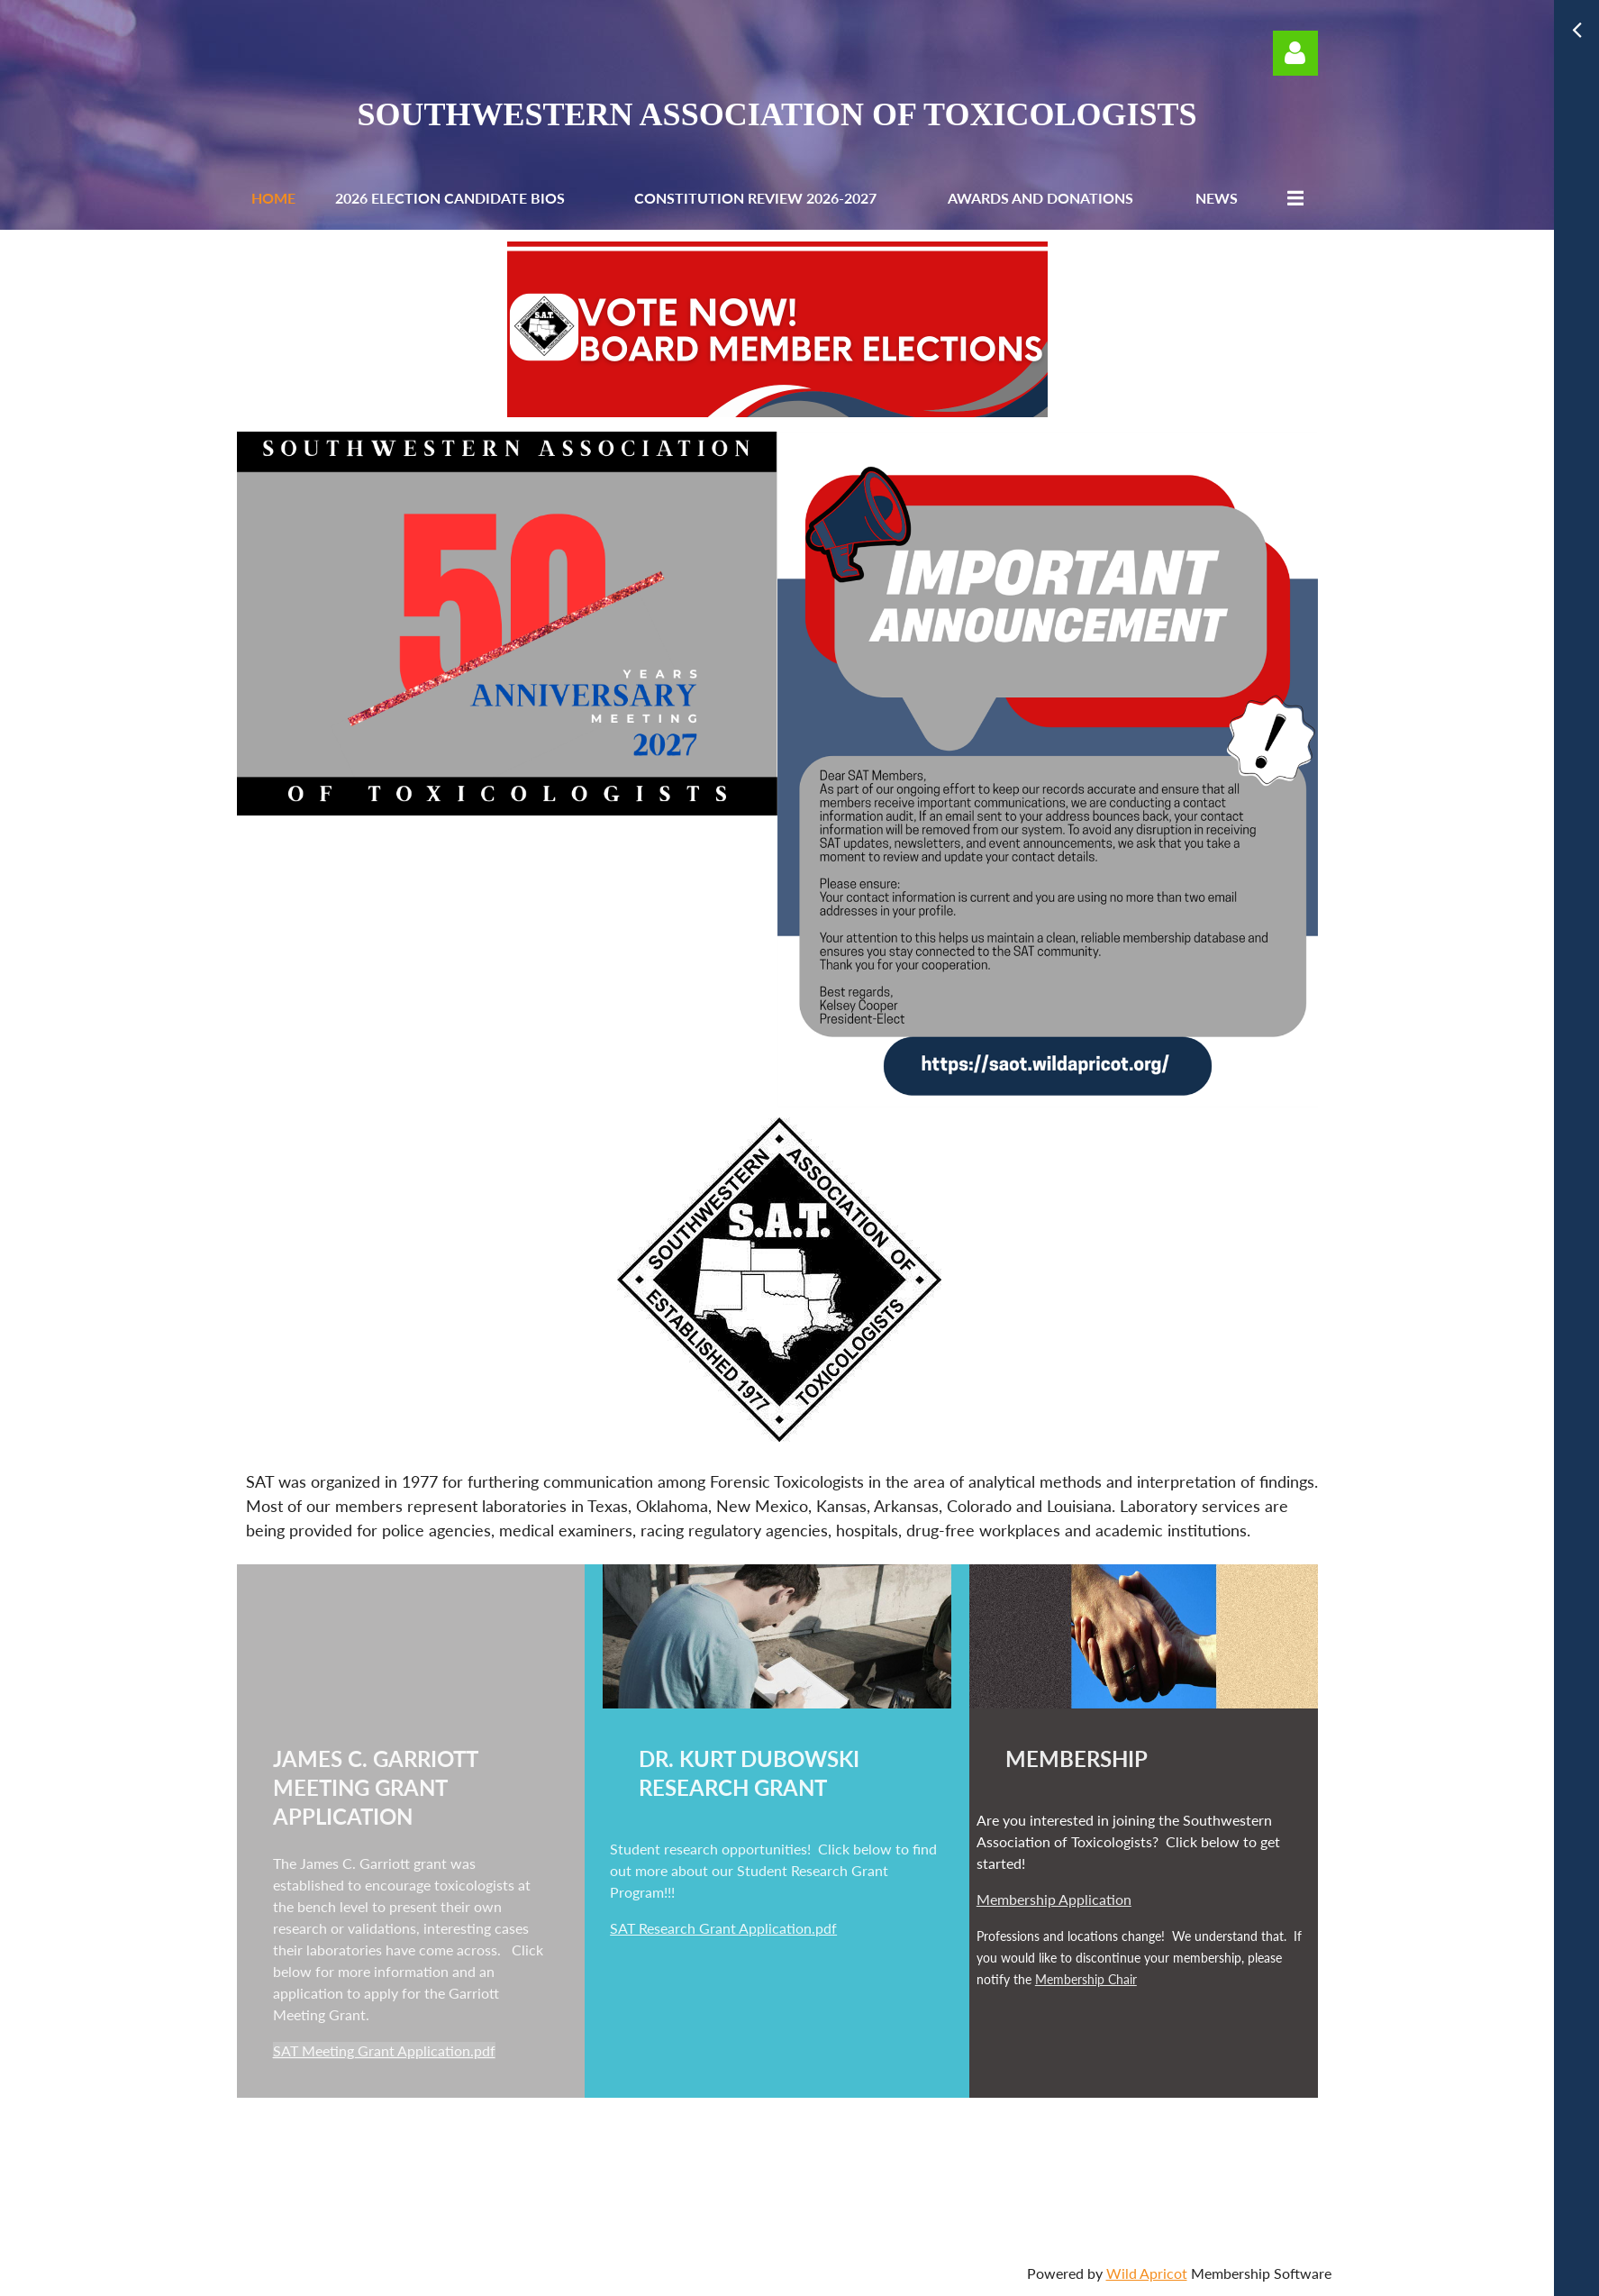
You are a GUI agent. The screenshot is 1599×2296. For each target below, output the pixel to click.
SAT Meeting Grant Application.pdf (384, 2050)
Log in (1295, 53)
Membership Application (1054, 1899)
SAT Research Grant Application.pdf (723, 1927)
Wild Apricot (1146, 2273)
